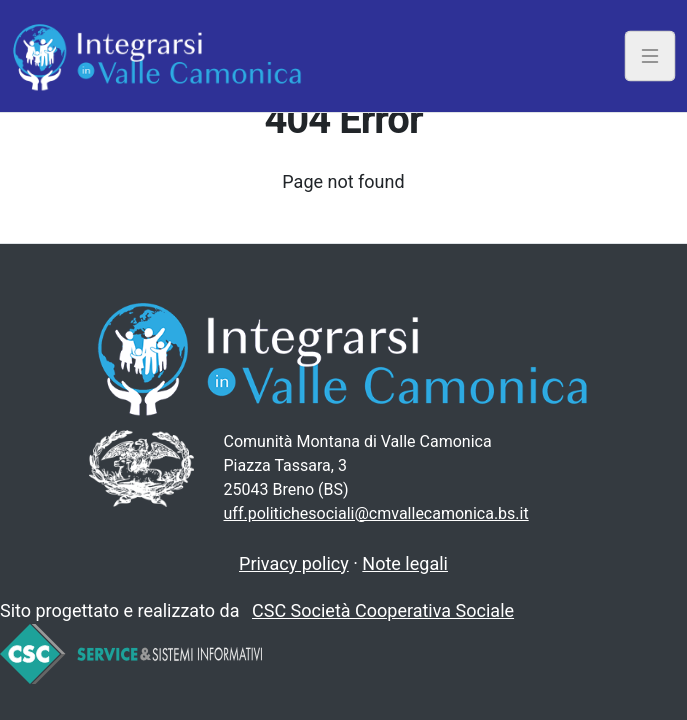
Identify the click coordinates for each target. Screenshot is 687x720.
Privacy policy (294, 563)
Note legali (405, 563)
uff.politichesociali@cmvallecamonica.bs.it (376, 513)
